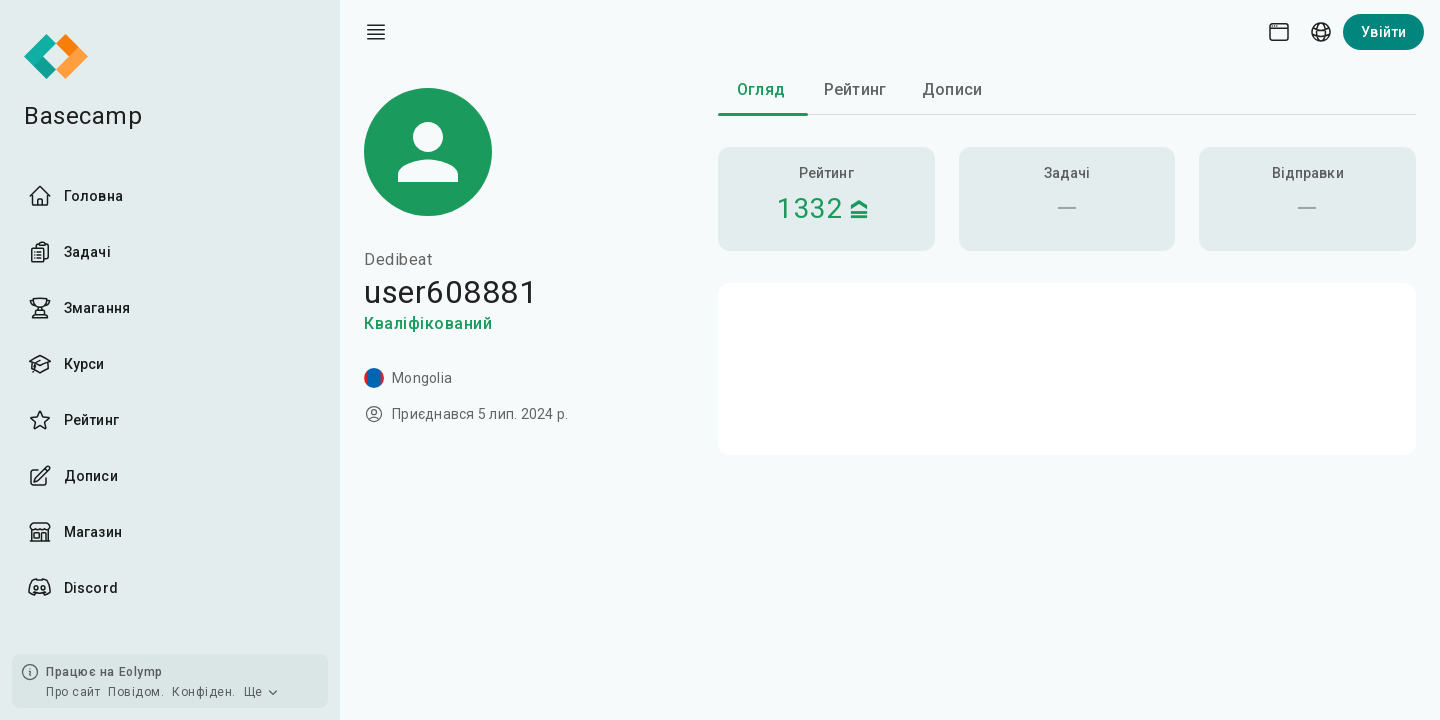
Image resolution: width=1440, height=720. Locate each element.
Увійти (1383, 32)
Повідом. (136, 692)
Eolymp (141, 672)
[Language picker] (1321, 32)
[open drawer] (376, 32)
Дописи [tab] (952, 89)
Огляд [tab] (761, 89)
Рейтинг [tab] (855, 89)
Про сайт (73, 692)
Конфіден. (204, 692)
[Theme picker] (1279, 32)
